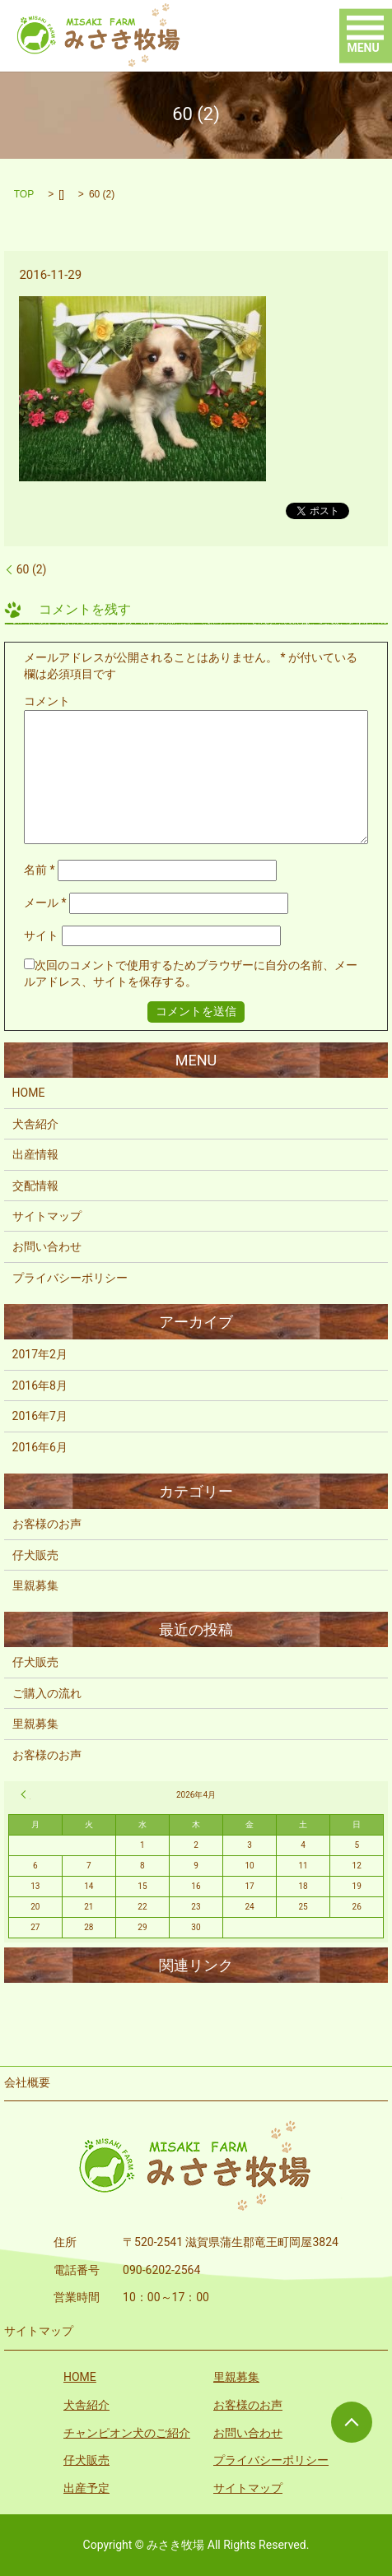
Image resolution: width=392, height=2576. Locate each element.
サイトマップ (47, 1216)
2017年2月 (40, 1354)
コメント (47, 701)
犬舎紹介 (35, 1123)
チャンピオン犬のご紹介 (126, 2432)
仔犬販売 (35, 1555)
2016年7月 (40, 1416)
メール (45, 902)
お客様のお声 (47, 1523)
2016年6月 (40, 1447)
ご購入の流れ (47, 1693)
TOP (24, 194)
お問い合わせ (47, 1246)
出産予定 (86, 2488)
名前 (39, 869)
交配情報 (35, 1185)
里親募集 (35, 1585)
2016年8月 (40, 1385)
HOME (28, 1092)
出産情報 (35, 1154)
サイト (41, 935)
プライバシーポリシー (70, 1277)
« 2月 (25, 1794)
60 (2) (31, 569)
